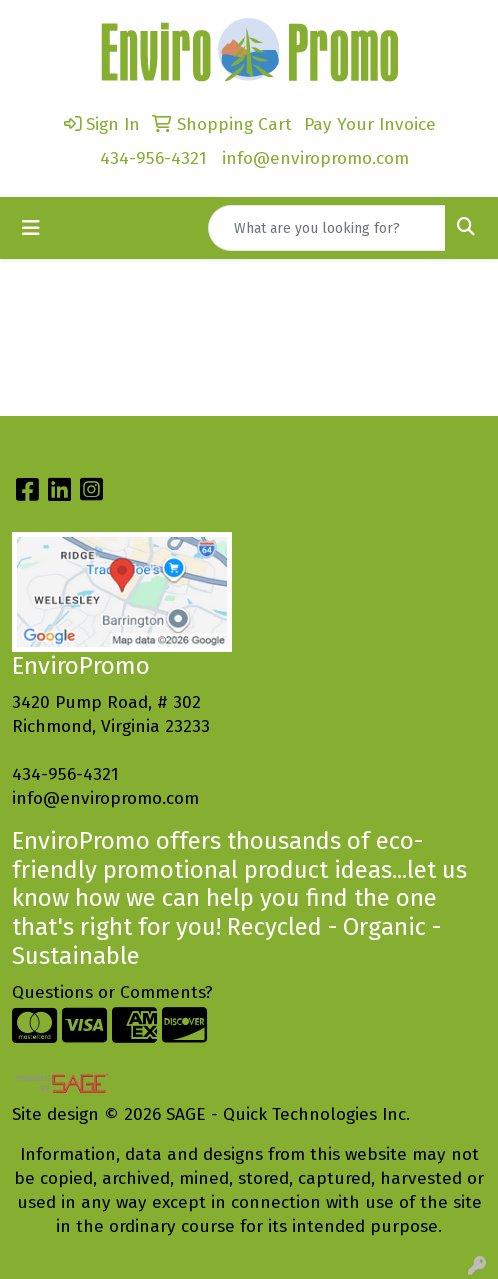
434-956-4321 (153, 158)
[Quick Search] (327, 228)
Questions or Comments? (112, 992)
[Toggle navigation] (31, 228)
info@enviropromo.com (315, 158)
